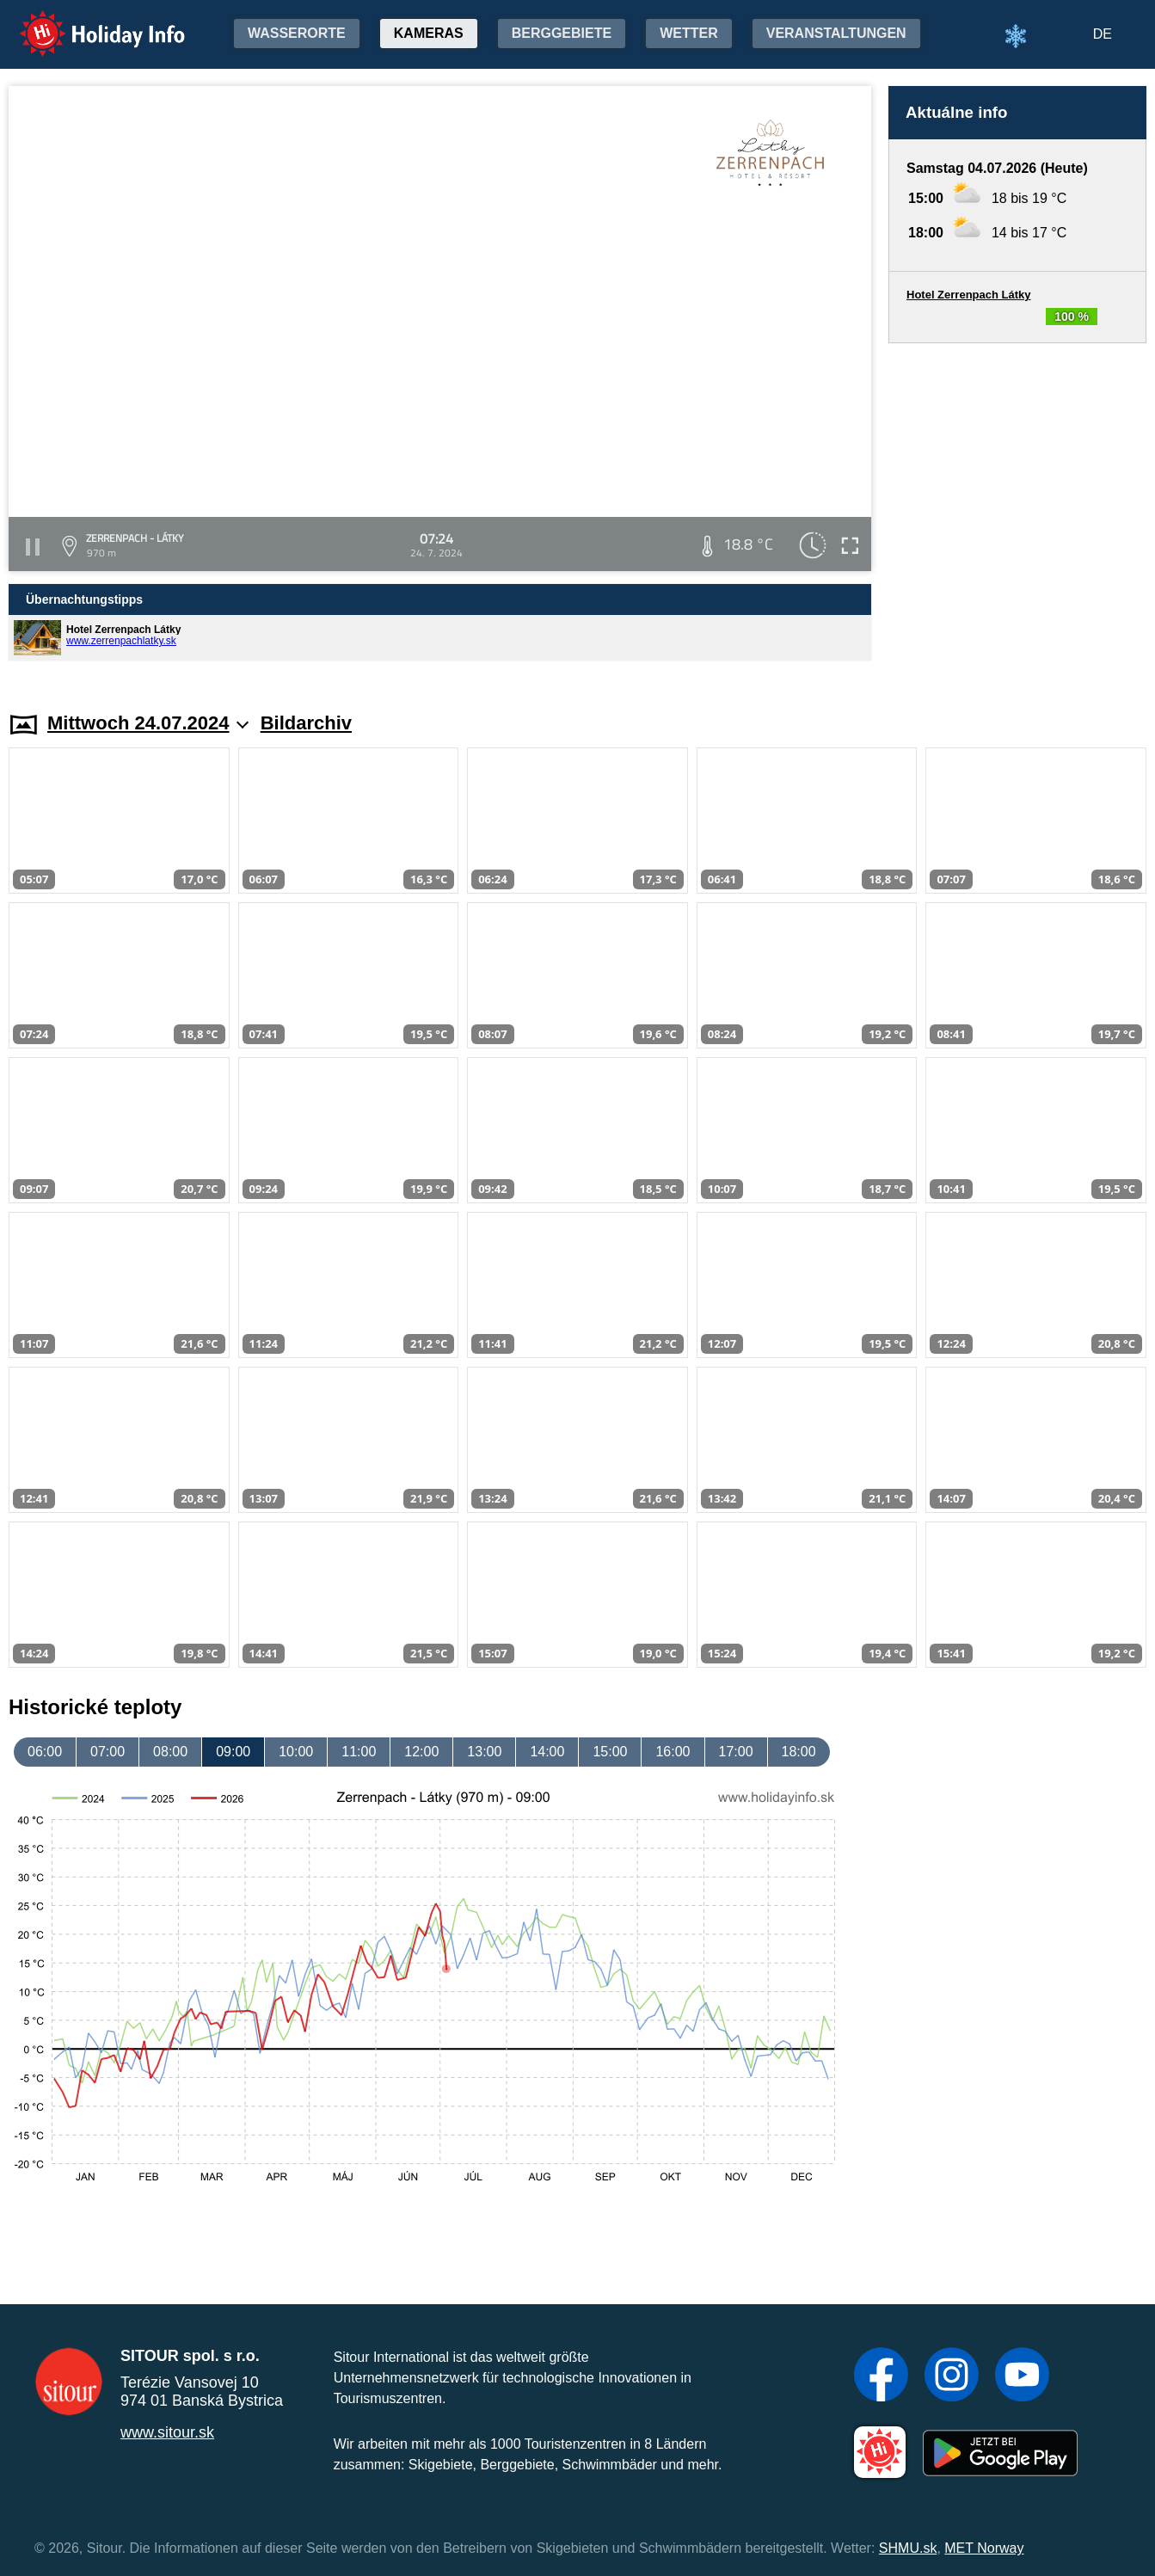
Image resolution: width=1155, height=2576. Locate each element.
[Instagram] (952, 2376)
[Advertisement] (1017, 510)
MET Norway (983, 2548)
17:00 (736, 1751)
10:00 (296, 1751)
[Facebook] (881, 2376)
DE (1102, 34)
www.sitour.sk (167, 2432)
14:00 (547, 1751)
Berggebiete (561, 33)
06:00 (45, 1751)
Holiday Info (86, 22)
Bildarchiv (306, 723)
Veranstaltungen (836, 33)
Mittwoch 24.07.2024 (148, 723)
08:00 (170, 1751)
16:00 (672, 1751)
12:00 (421, 1751)
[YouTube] (1022, 2376)
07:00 (107, 1751)
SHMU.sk (908, 2548)
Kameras (429, 33)
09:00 (233, 1751)
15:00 (610, 1751)
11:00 (358, 1751)
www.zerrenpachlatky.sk (121, 641)
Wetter (689, 33)
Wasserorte (297, 33)
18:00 (799, 1751)
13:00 (484, 1751)
